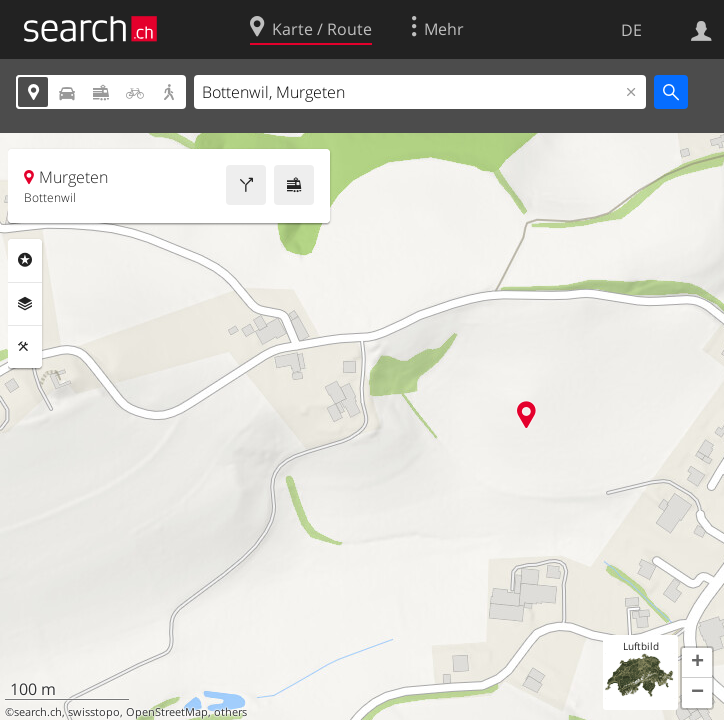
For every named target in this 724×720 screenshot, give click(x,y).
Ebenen (25, 304)
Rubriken (25, 260)
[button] (697, 663)
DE (631, 30)
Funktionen (25, 347)
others (230, 712)
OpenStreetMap (167, 712)
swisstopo (94, 712)
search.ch (38, 712)
